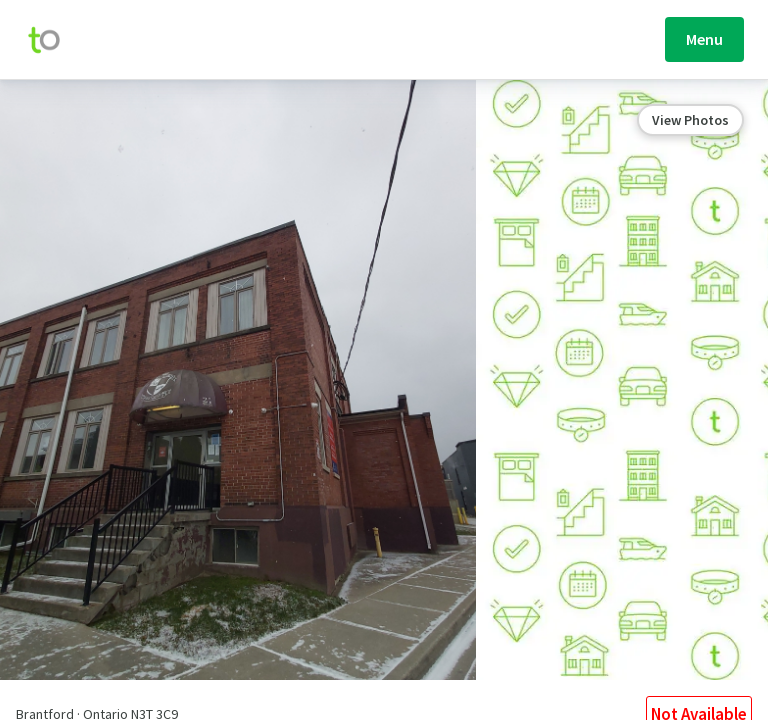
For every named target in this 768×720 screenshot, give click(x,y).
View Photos (690, 120)
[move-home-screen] (54, 40)
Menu (704, 39)
